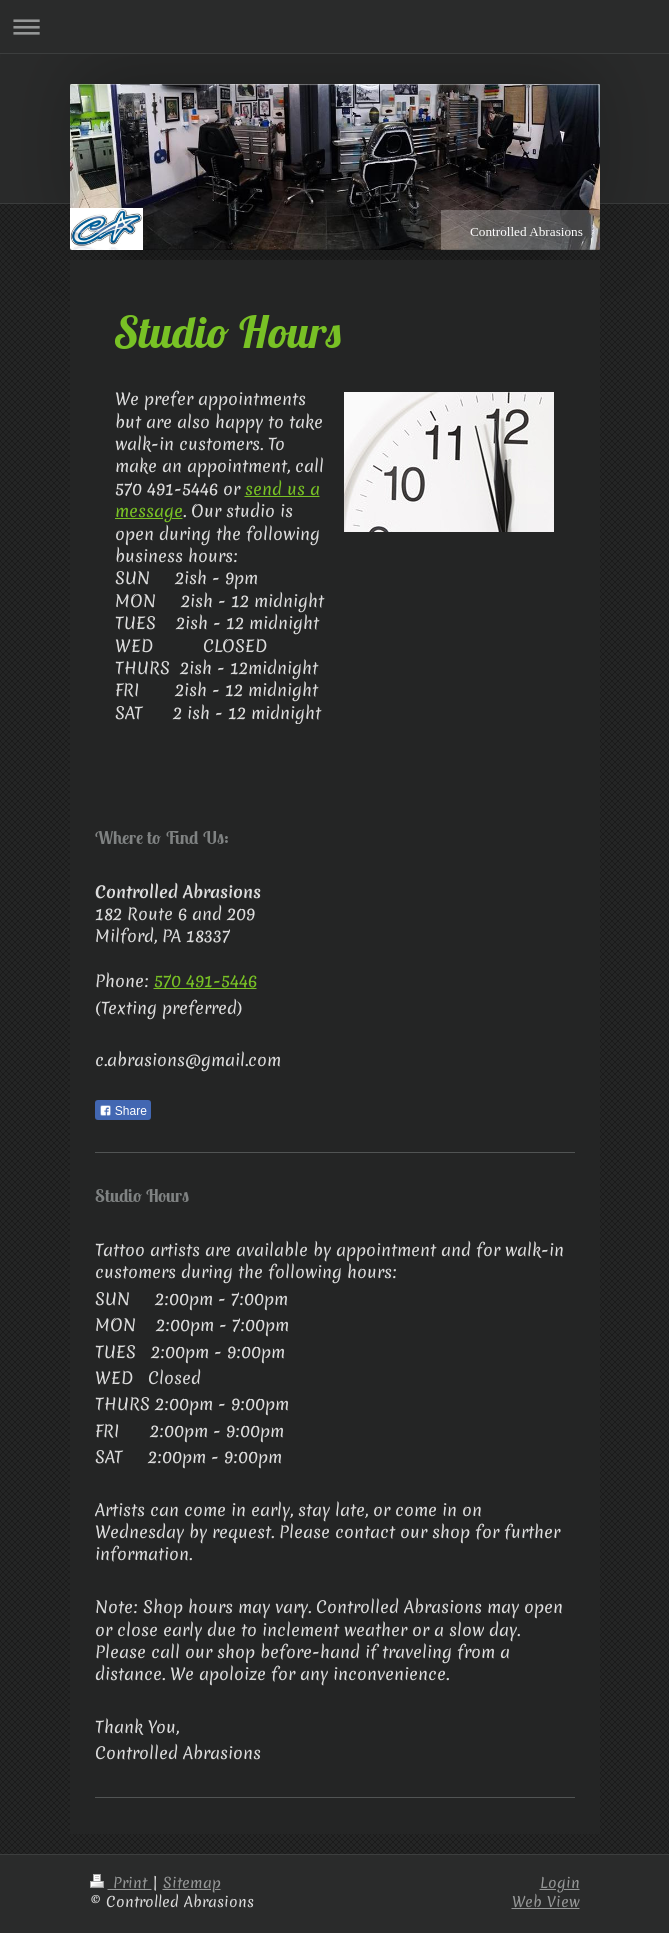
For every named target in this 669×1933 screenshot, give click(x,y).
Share (123, 1111)
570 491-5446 (205, 980)
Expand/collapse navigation (334, 26)
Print (121, 1883)
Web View (546, 1902)
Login (560, 1883)
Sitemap (192, 1883)
